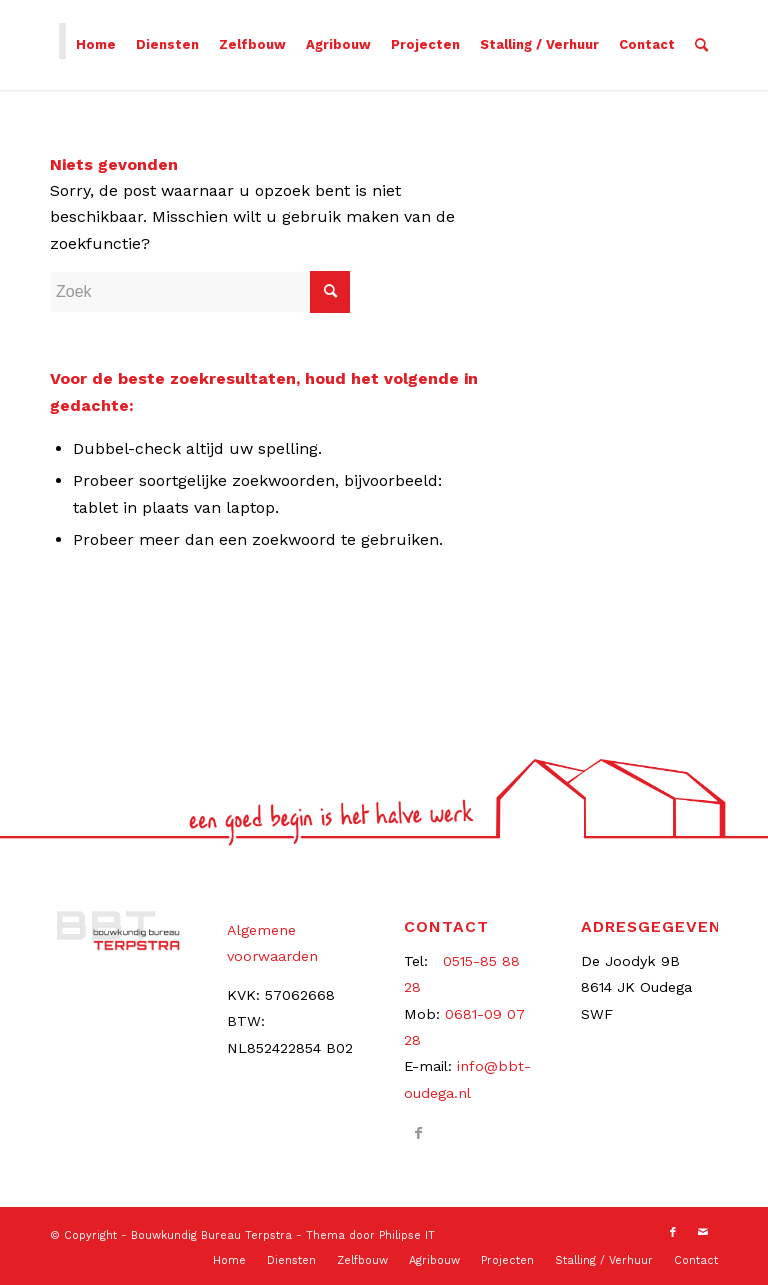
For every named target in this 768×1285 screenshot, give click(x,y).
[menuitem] (96, 45)
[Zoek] (701, 45)
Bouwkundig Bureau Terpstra (211, 1235)
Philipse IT (407, 1235)
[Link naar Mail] (703, 1233)
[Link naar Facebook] (418, 1133)
